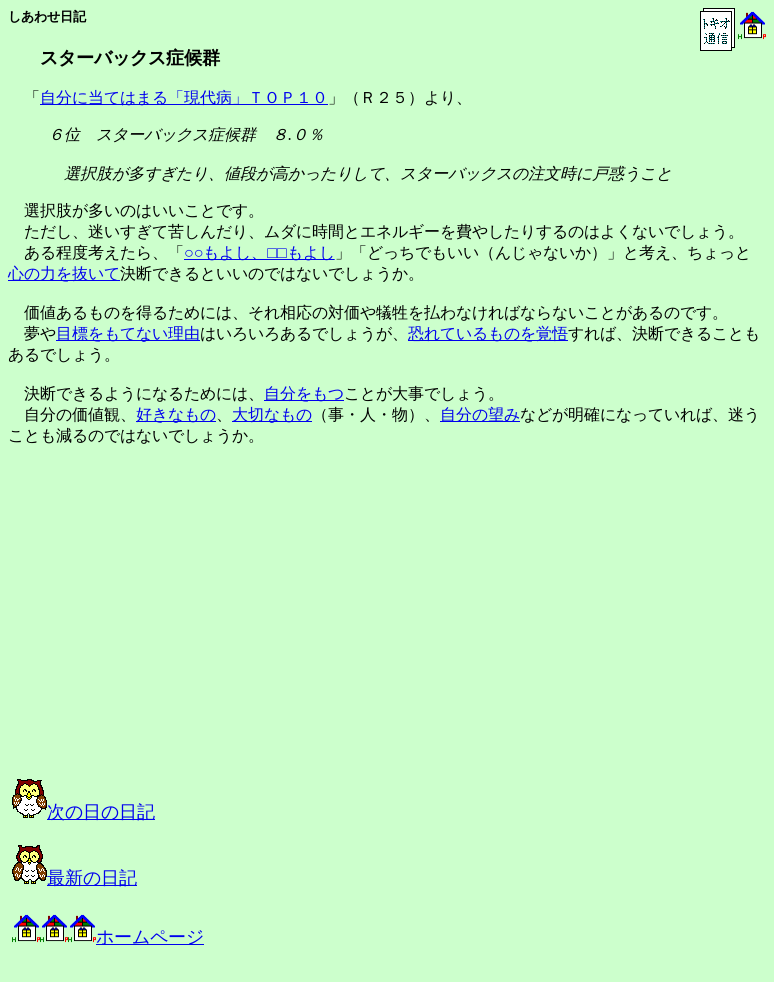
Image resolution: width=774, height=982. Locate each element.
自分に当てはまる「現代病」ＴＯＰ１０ (184, 97)
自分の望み (480, 414)
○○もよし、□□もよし (259, 252)
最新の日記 (74, 878)
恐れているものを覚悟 (488, 333)
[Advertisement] (214, 630)
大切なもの (272, 414)
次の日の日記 (83, 812)
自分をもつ (304, 393)
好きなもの (176, 414)
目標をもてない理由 (128, 333)
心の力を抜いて (64, 273)
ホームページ (108, 937)
